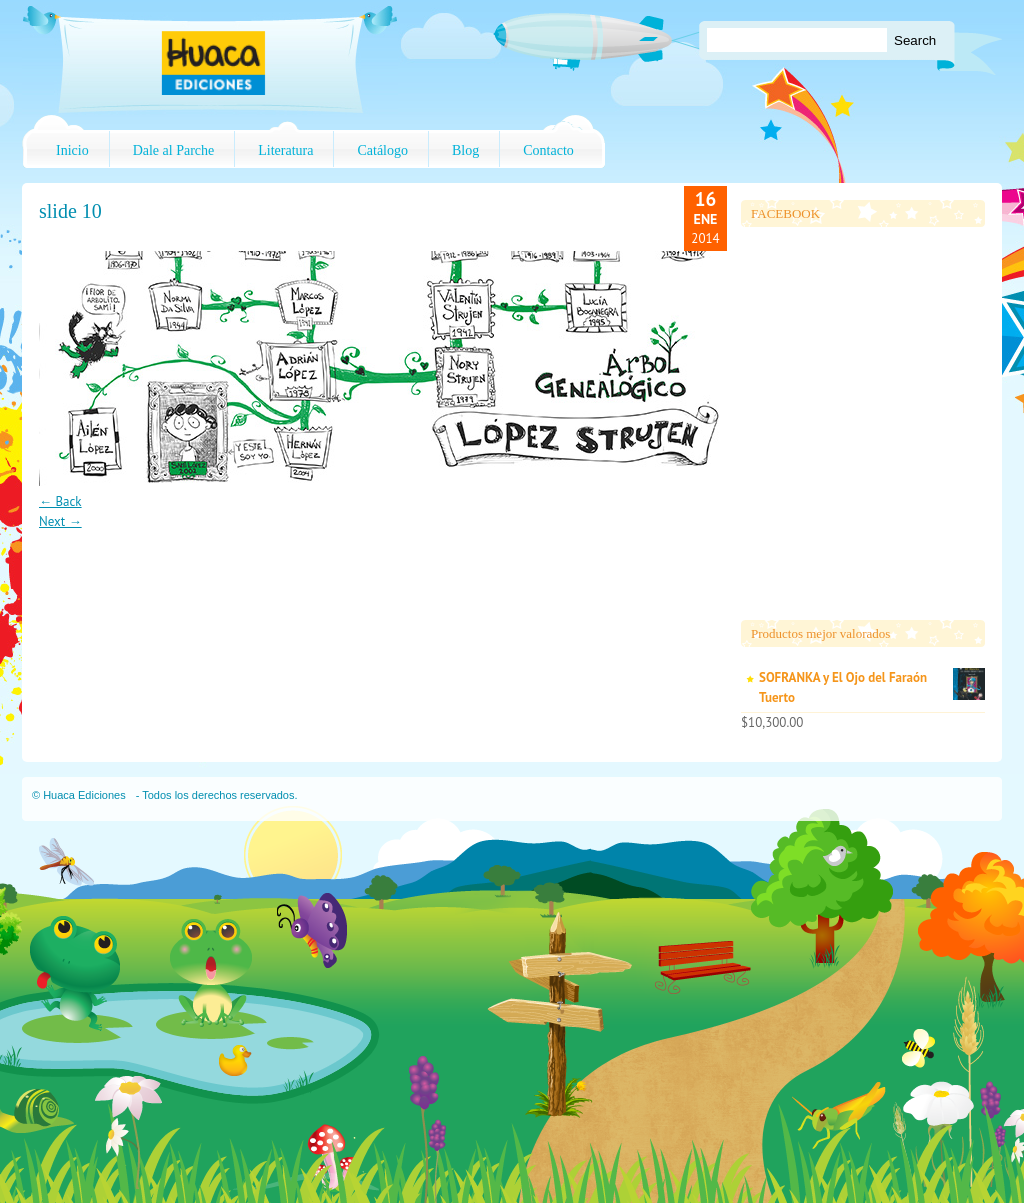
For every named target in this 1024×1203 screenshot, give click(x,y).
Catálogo (382, 150)
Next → (60, 521)
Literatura (285, 150)
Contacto (548, 150)
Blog (465, 150)
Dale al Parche (174, 150)
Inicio (72, 150)
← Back (60, 501)
